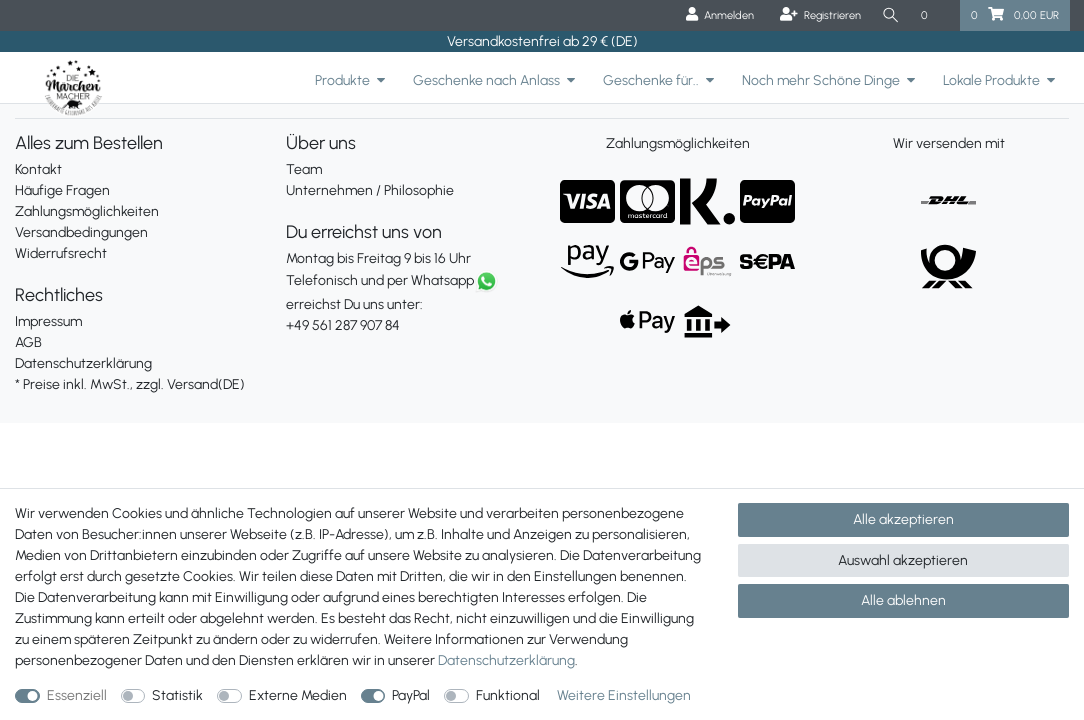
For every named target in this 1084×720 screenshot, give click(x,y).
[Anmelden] (717, 15)
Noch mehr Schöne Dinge (821, 80)
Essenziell (77, 695)
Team (304, 169)
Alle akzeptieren (903, 519)
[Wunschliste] (935, 15)
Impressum (48, 321)
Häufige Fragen (62, 190)
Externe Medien (298, 695)
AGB (28, 342)
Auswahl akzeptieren (903, 560)
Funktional (508, 695)
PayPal (411, 695)
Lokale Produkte (991, 80)
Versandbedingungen (81, 232)
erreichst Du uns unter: (406, 304)
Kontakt (38, 169)
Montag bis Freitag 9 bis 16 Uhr (378, 258)
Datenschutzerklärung (83, 363)
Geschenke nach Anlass (486, 80)
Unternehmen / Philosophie (370, 190)
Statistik (177, 695)
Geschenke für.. (651, 80)
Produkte (342, 80)
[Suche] (890, 15)
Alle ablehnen (903, 600)
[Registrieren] (818, 15)
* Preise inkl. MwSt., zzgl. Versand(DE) (130, 384)
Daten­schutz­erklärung (506, 660)
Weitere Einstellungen (624, 695)
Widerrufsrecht (61, 253)
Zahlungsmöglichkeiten (87, 211)
